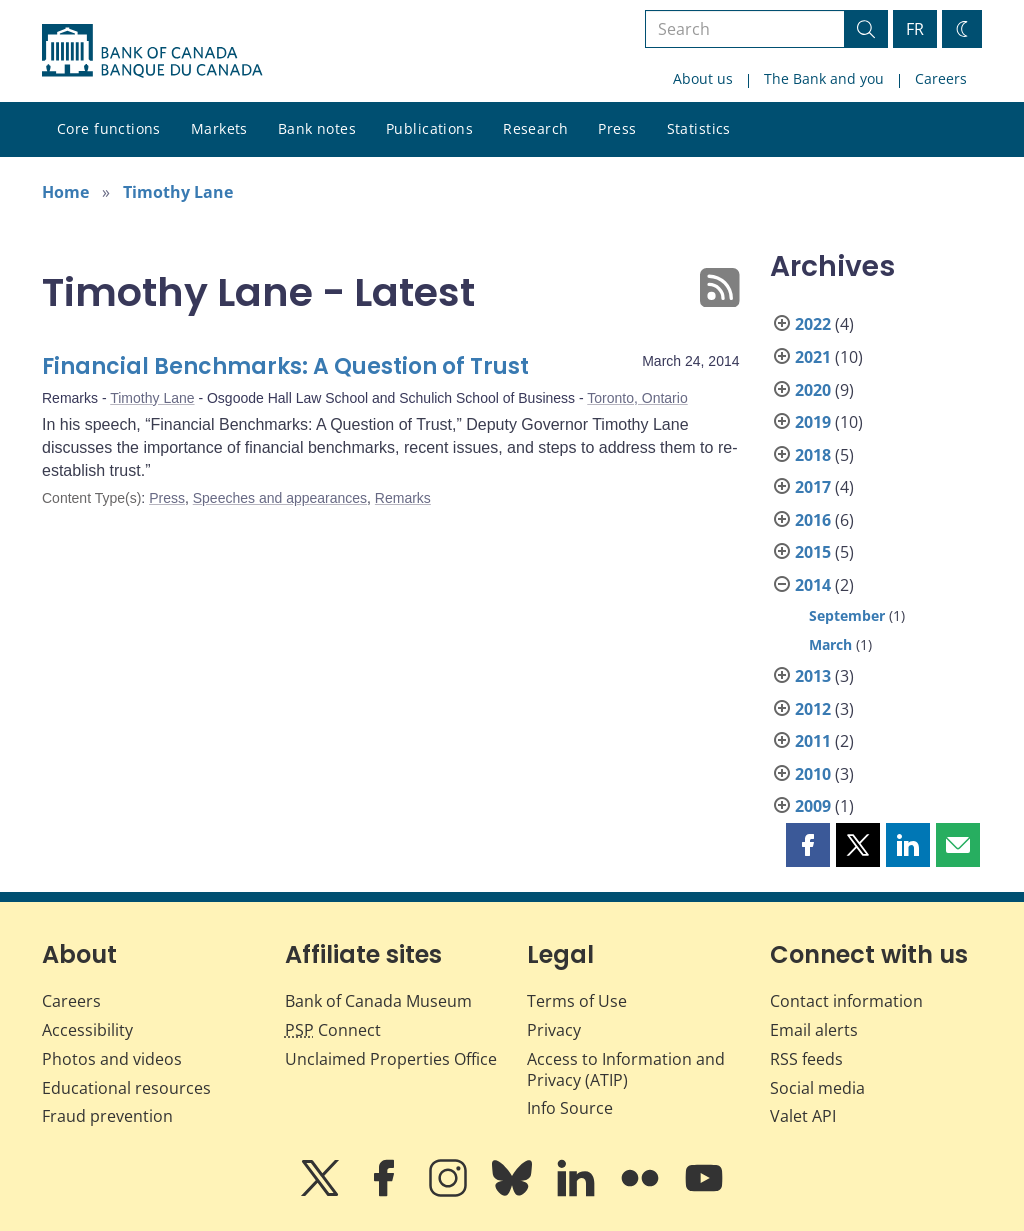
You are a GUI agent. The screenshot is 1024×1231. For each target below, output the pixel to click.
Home (65, 192)
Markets (219, 128)
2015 (813, 552)
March (830, 644)
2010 (813, 774)
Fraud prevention (107, 1116)
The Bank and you (824, 78)
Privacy (554, 1030)
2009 (813, 806)
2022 (813, 324)
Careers (941, 78)
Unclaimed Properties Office (391, 1059)
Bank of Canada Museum (378, 1001)
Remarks (403, 498)
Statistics (699, 128)
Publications (429, 128)
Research (535, 128)
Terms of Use (577, 1001)
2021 (813, 357)
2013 (813, 676)
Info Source (570, 1108)
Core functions (109, 128)
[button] (808, 845)
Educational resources (126, 1088)
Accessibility (87, 1030)
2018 (813, 455)
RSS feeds (806, 1059)
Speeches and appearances (280, 498)
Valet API (803, 1116)
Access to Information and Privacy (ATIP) (626, 1069)
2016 (813, 520)
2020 (813, 390)
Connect (333, 1030)
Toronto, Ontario (637, 398)
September (847, 615)
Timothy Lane (178, 192)
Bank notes (317, 128)
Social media (817, 1088)
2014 (813, 585)
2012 (813, 709)
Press (617, 128)
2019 (813, 422)
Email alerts (814, 1030)
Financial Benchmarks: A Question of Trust (285, 366)
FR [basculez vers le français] (915, 29)
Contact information (846, 1001)
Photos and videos (112, 1059)
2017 (813, 487)
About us (703, 78)
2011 (813, 741)
